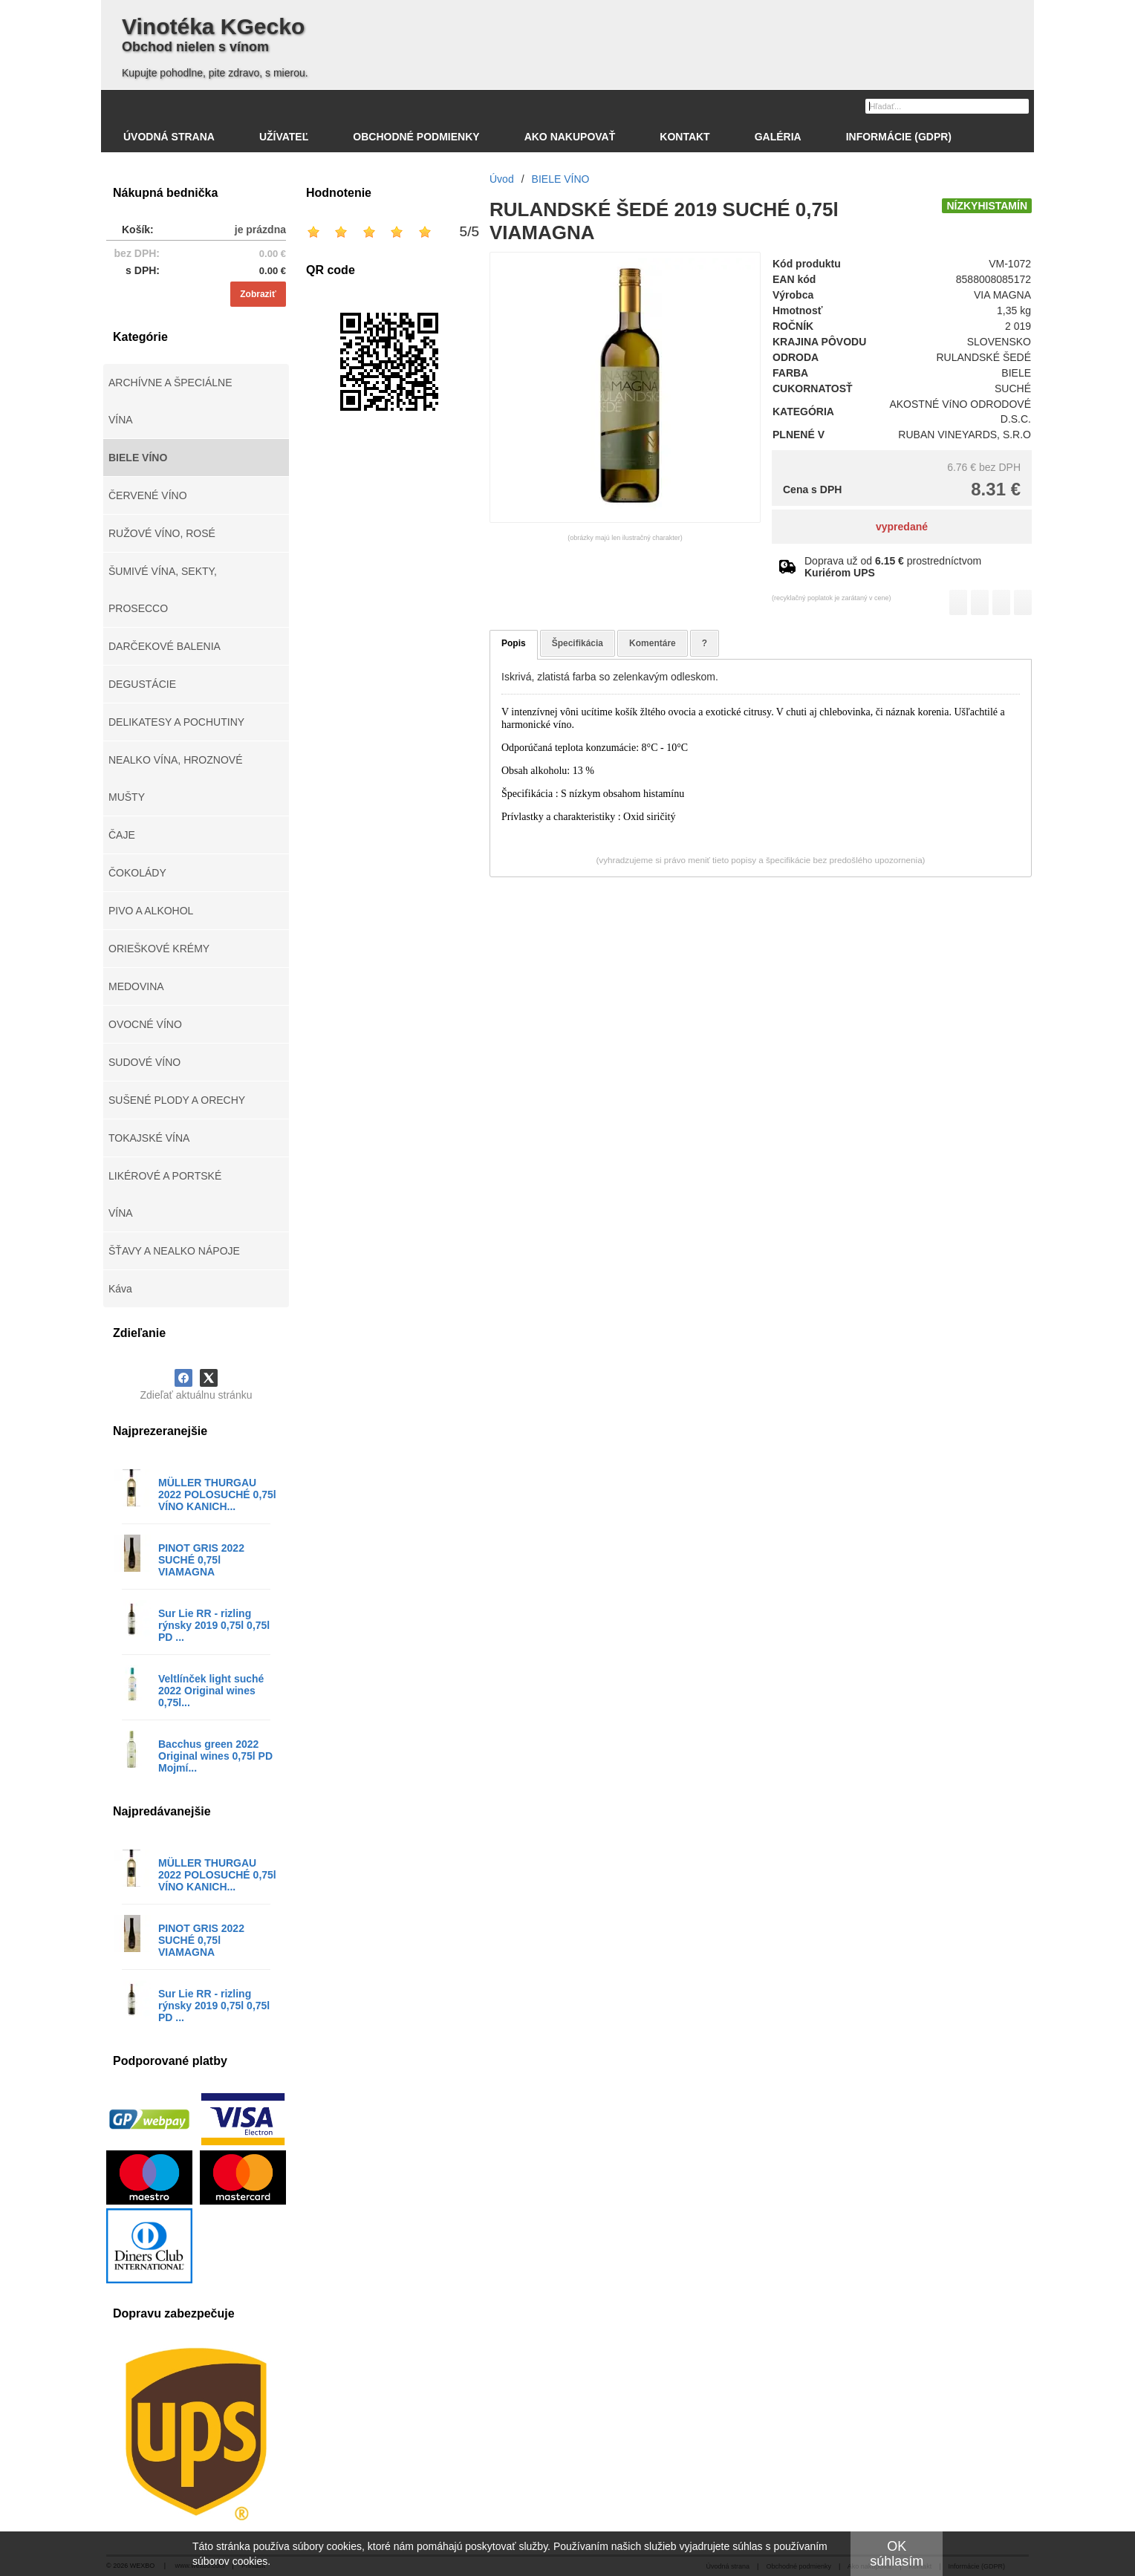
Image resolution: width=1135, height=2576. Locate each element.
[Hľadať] (1019, 105)
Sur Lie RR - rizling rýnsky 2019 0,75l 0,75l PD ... (214, 1625)
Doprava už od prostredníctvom (892, 567)
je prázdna (260, 229)
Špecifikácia (577, 643)
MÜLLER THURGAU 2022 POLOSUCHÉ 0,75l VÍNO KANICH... (217, 1494)
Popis (513, 643)
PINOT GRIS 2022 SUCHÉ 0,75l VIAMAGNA (201, 1560)
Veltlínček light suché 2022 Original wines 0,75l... (211, 1690)
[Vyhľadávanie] (947, 106)
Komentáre (652, 643)
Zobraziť (258, 294)
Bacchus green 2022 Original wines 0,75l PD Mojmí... (215, 1756)
